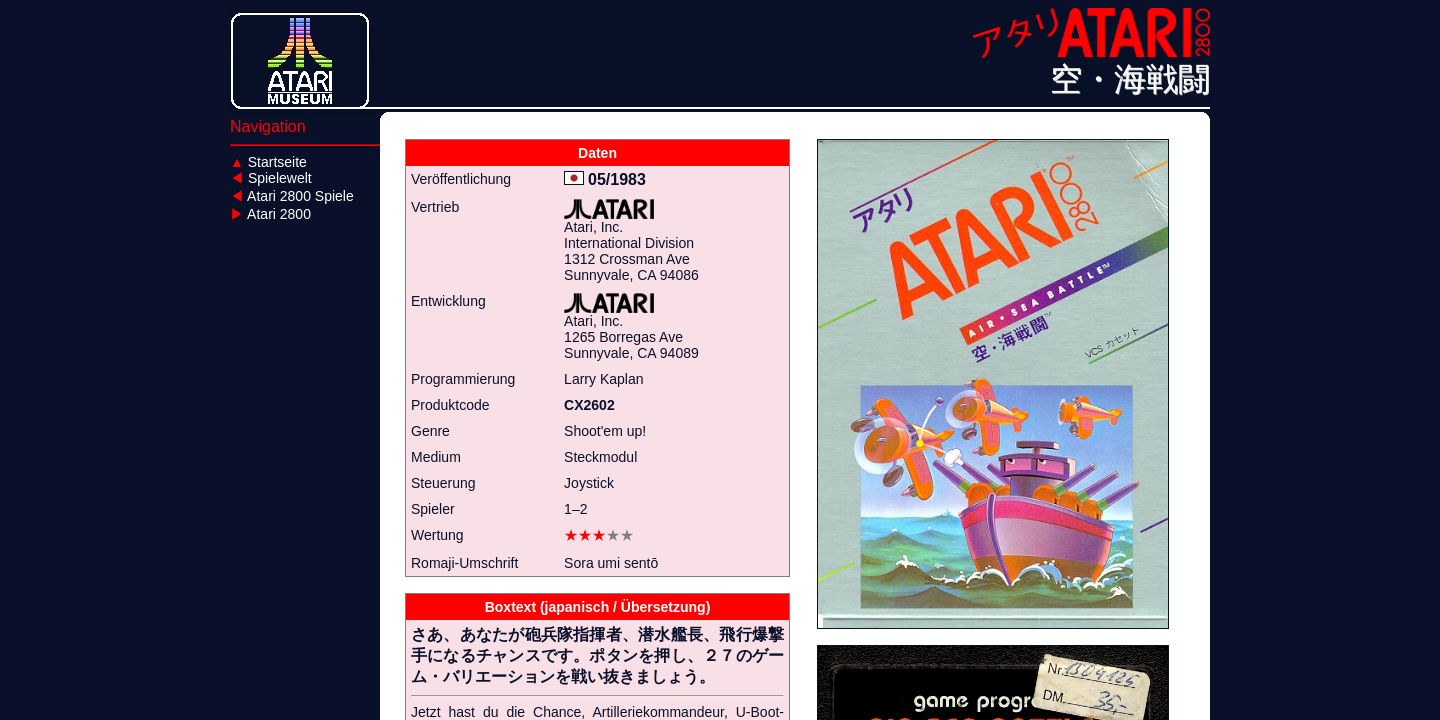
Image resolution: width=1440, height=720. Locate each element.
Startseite (268, 162)
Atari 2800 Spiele (292, 196)
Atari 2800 (270, 214)
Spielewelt (271, 178)
